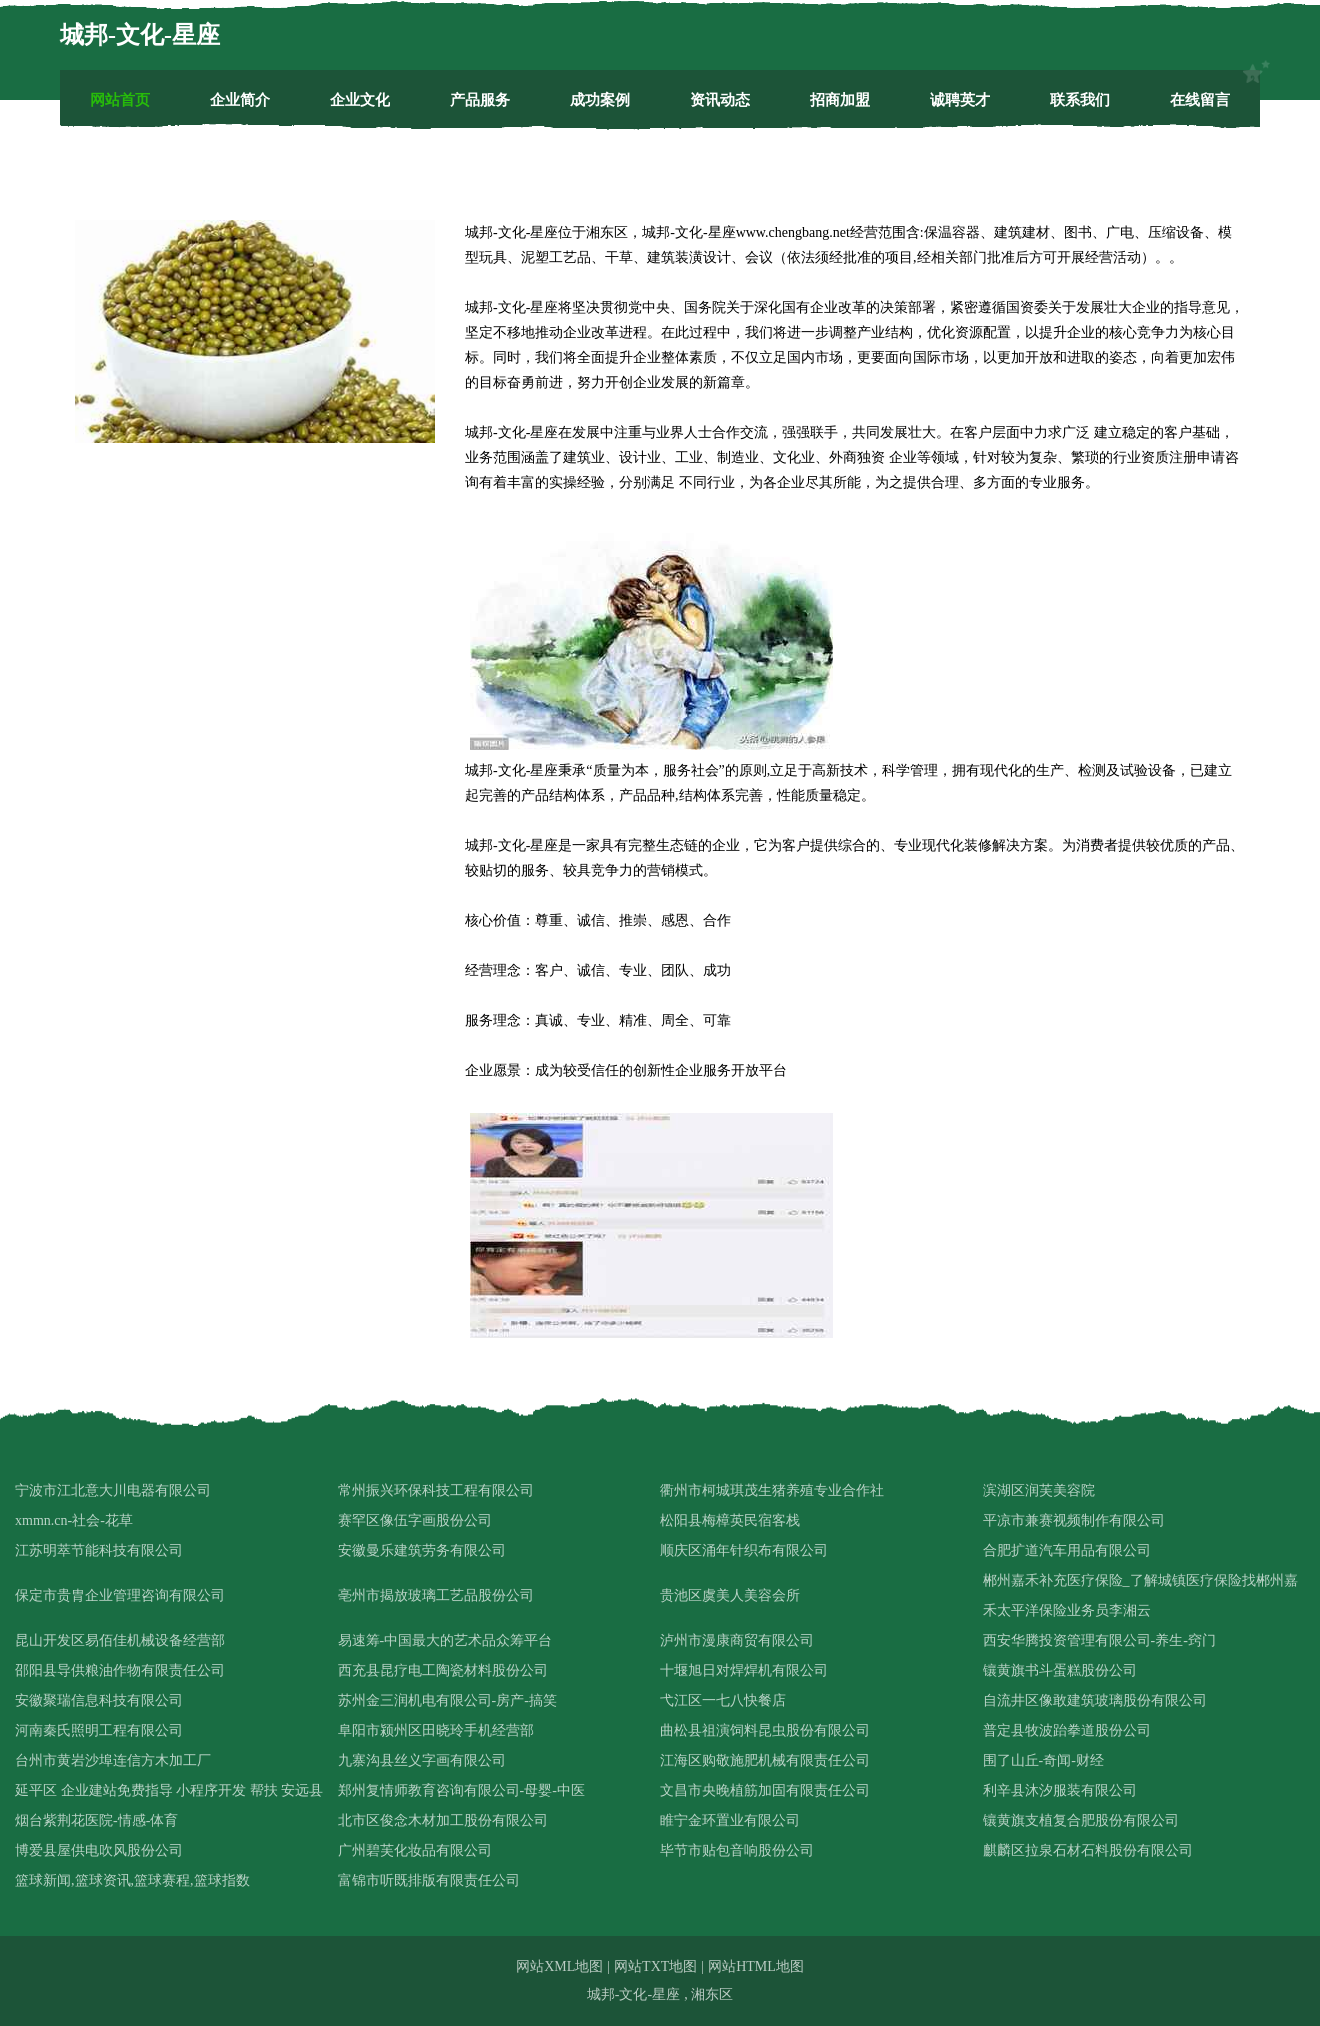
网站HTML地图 (756, 1966)
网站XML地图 (559, 1966)
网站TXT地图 (655, 1966)
